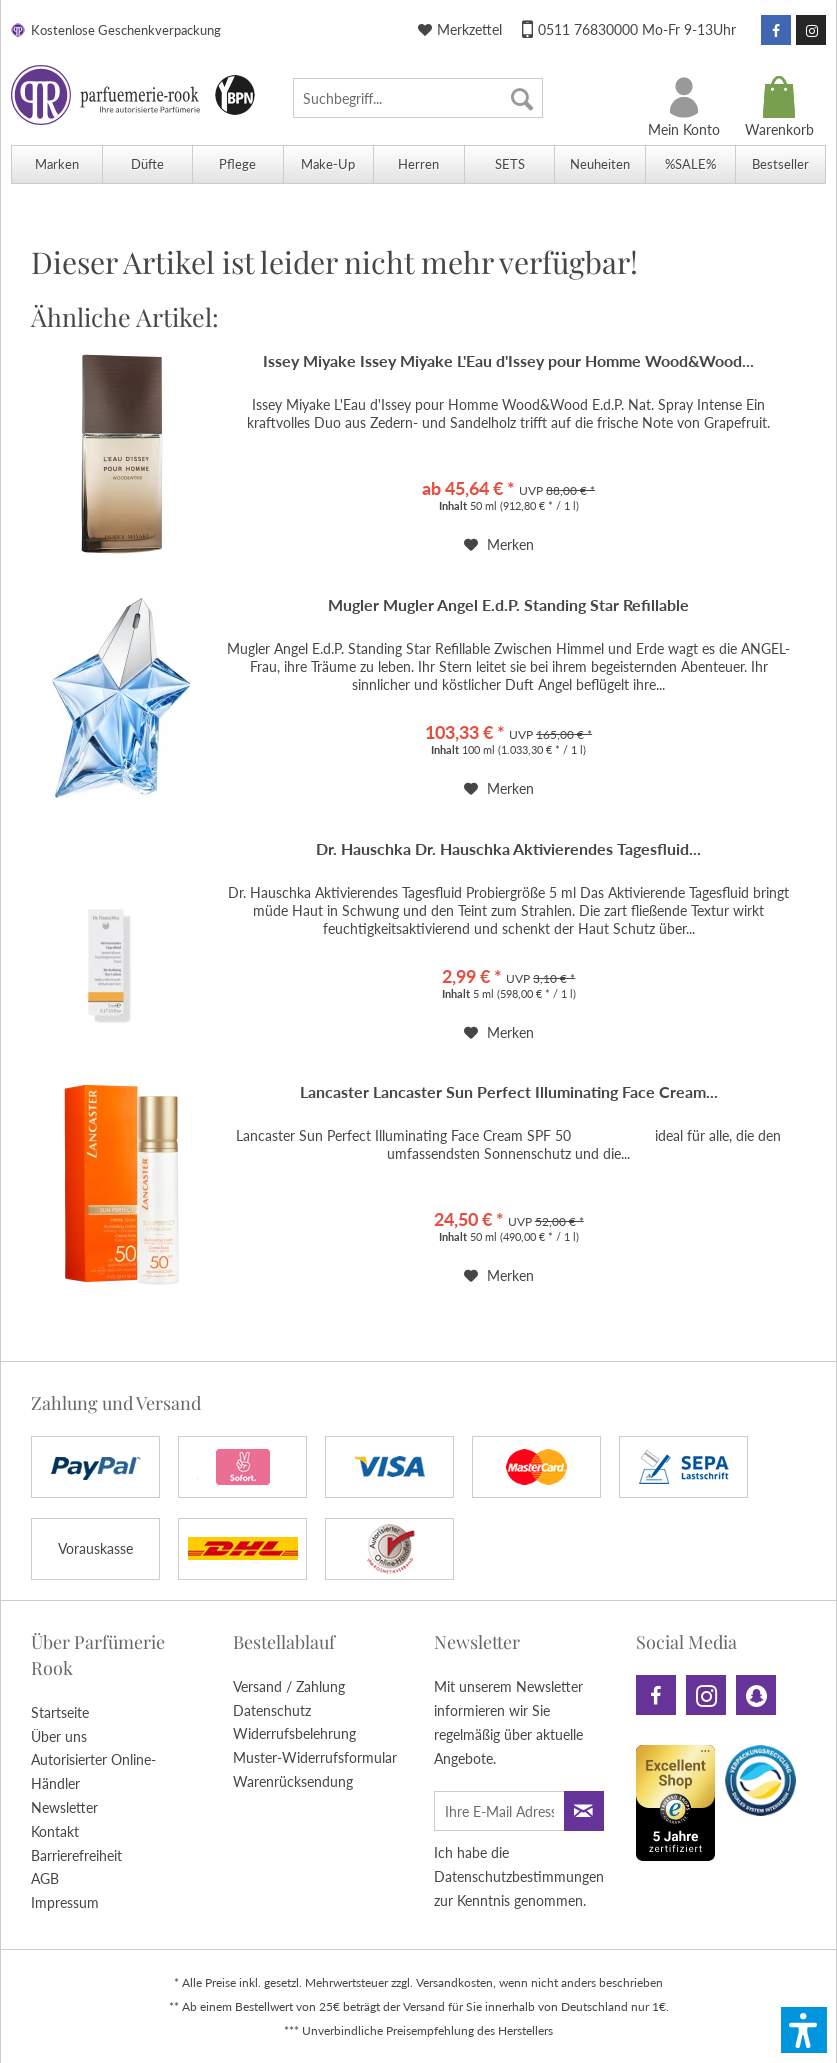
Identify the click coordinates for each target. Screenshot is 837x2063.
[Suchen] (522, 98)
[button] (804, 2030)
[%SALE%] (690, 164)
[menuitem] (418, 98)
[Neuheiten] (599, 164)
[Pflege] (237, 164)
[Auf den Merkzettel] (499, 545)
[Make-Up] (328, 164)
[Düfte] (147, 164)
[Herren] (418, 164)
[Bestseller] (780, 164)
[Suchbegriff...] (418, 98)
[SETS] (509, 164)
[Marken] (56, 164)
